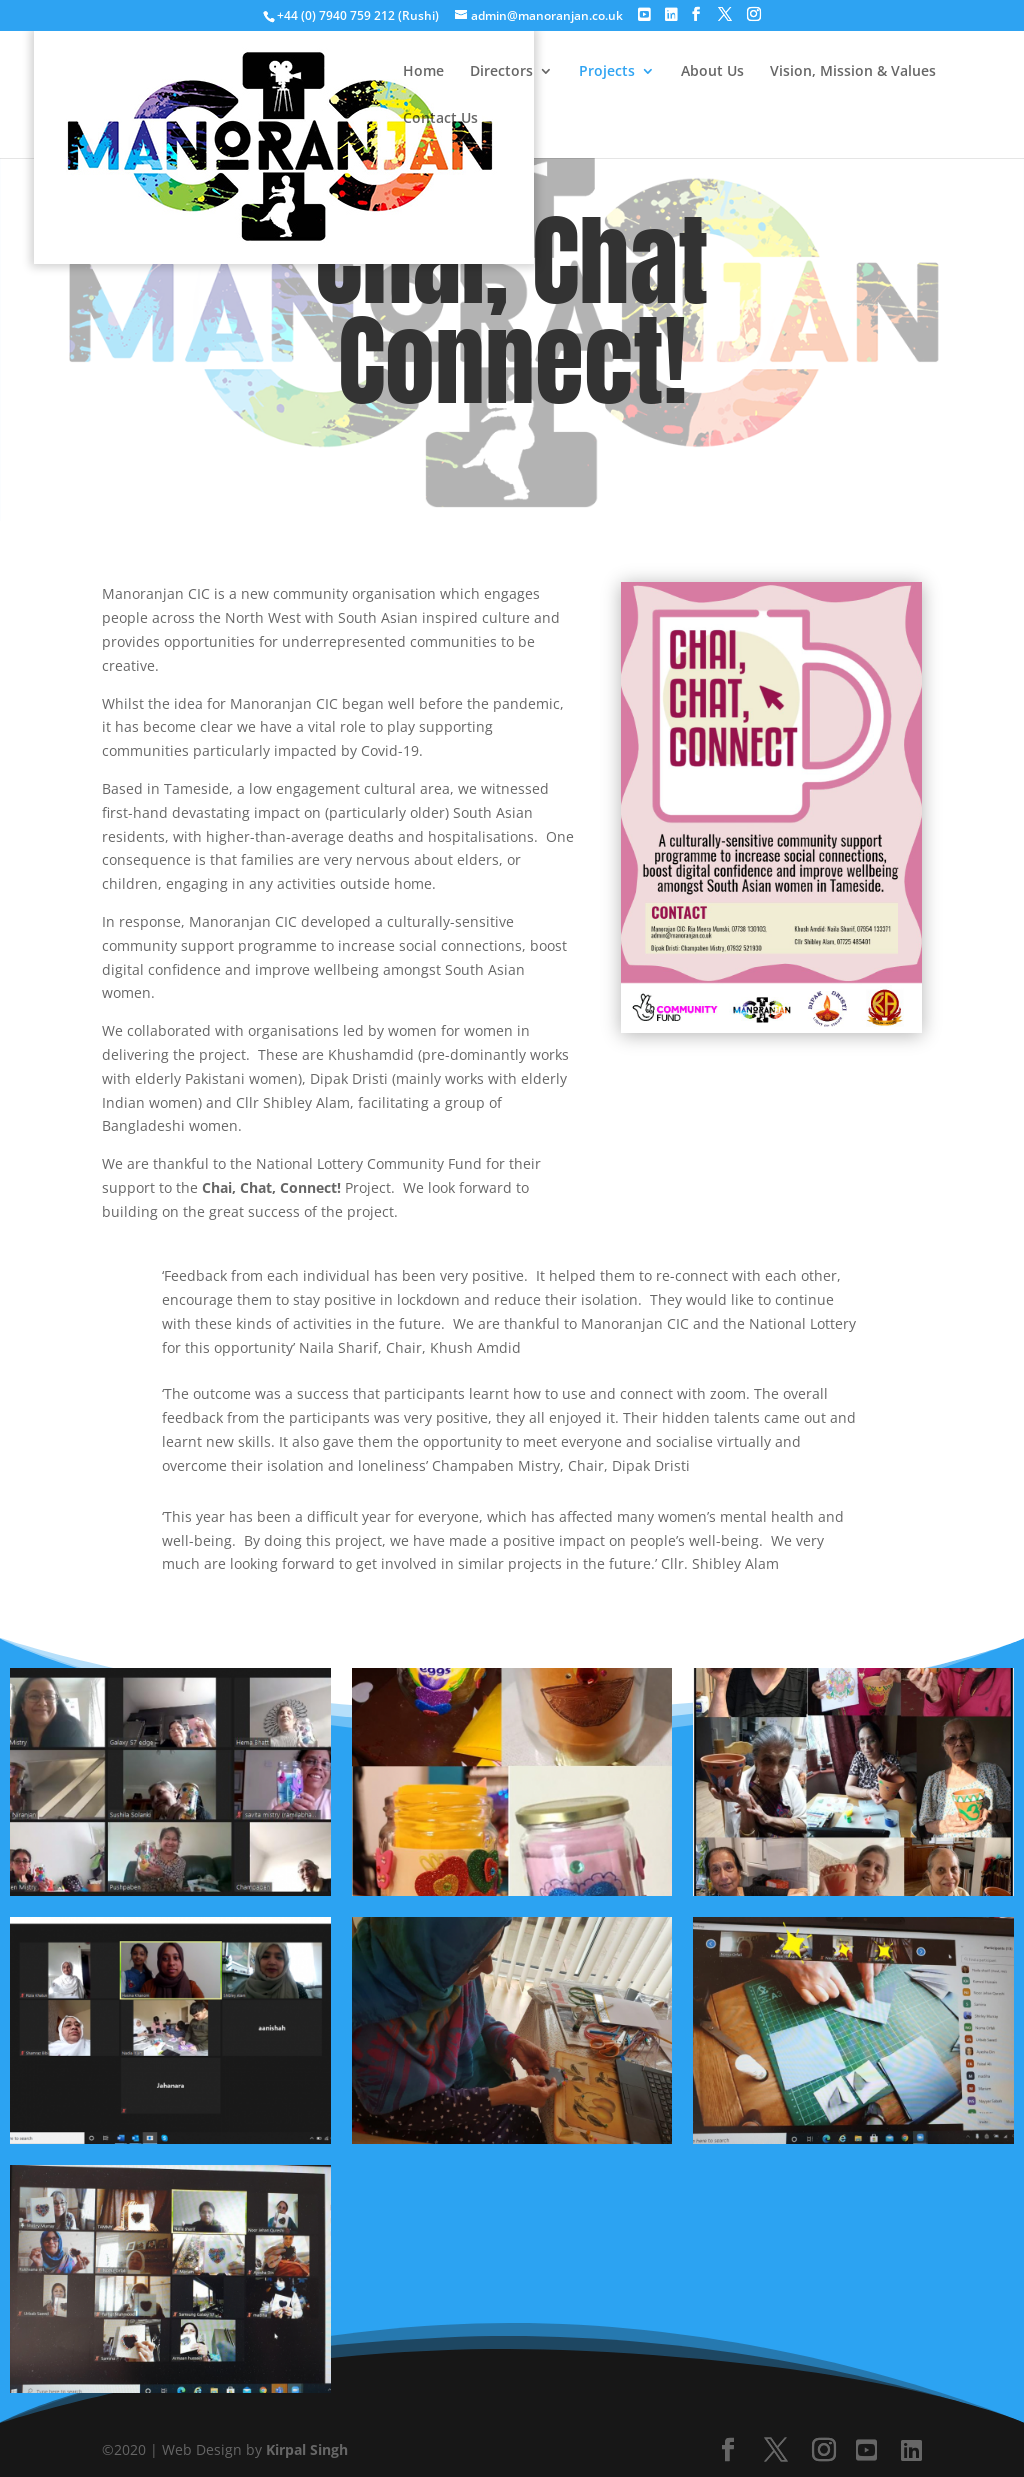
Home (423, 72)
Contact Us (440, 119)
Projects (607, 72)
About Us (712, 72)
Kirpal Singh (307, 2449)
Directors (501, 72)
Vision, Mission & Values (853, 72)
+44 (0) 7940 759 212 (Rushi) (359, 15)
